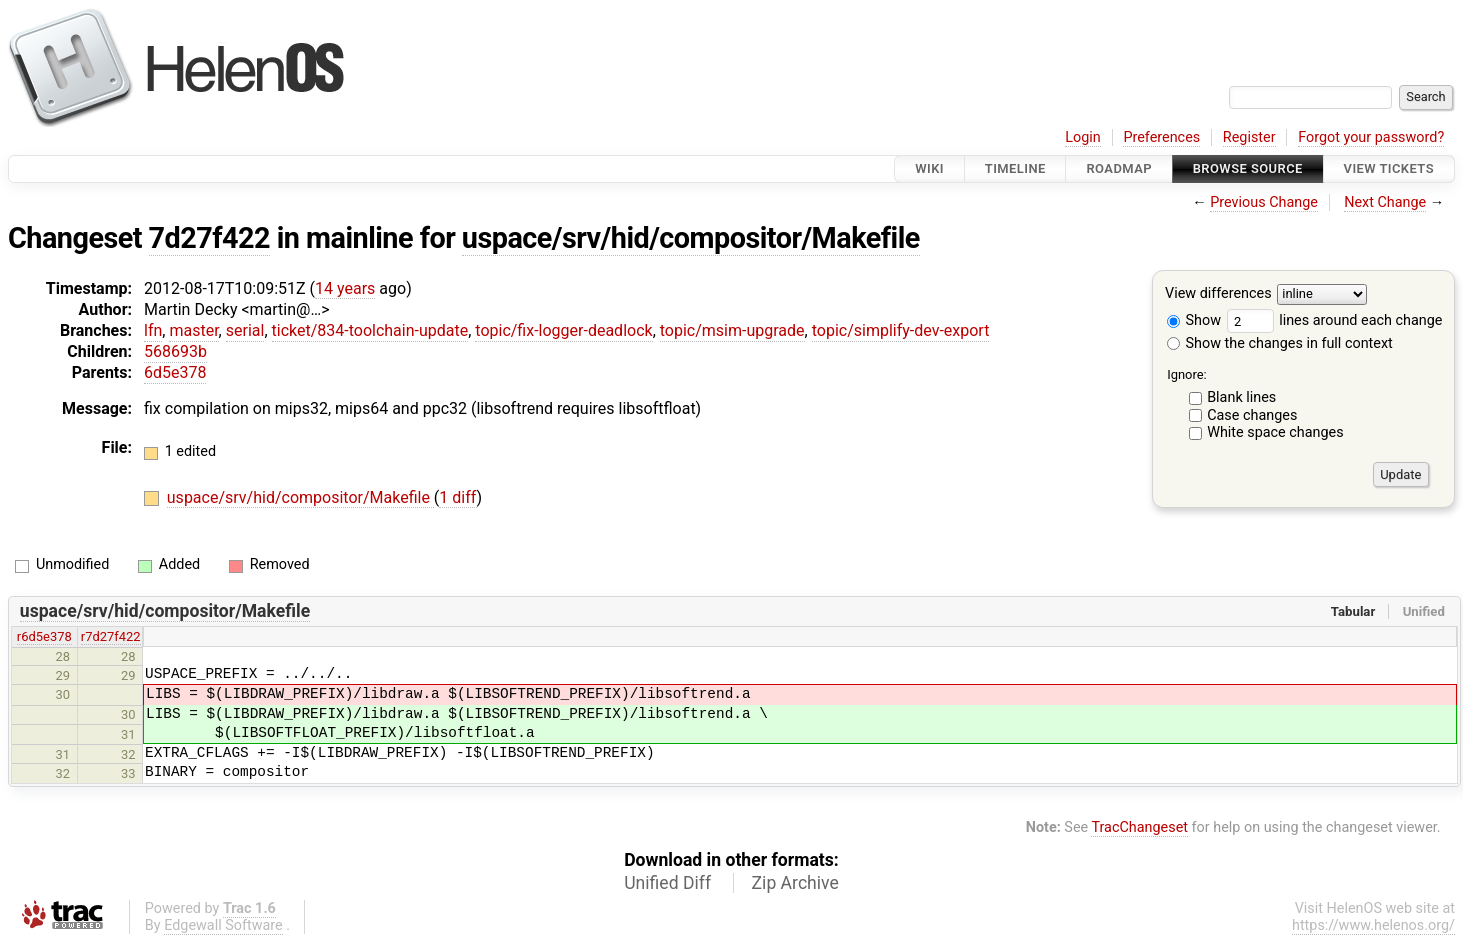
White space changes (1275, 432)
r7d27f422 (111, 636)
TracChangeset (1139, 827)
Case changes (1252, 415)
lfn (153, 330)
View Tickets (1389, 168)
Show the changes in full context (1280, 343)
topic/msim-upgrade (732, 330)
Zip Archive (795, 883)
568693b (175, 351)
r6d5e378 (44, 636)
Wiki (929, 168)
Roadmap (1119, 168)
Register (1249, 137)
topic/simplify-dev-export (901, 330)
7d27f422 (210, 238)
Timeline (1015, 168)
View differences (1218, 294)
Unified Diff (667, 883)
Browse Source (1248, 168)
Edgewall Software (223, 925)
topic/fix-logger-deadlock (563, 330)
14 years (345, 288)
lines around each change (1335, 320)
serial (245, 330)
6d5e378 (175, 372)
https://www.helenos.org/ (1373, 925)
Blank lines (1241, 397)
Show (1194, 320)
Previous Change (1264, 202)
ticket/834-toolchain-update (370, 330)
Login (1083, 137)
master (193, 330)
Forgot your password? (1371, 137)
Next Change (1385, 202)
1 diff (457, 497)
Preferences (1161, 137)
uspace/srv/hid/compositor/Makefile (691, 238)
